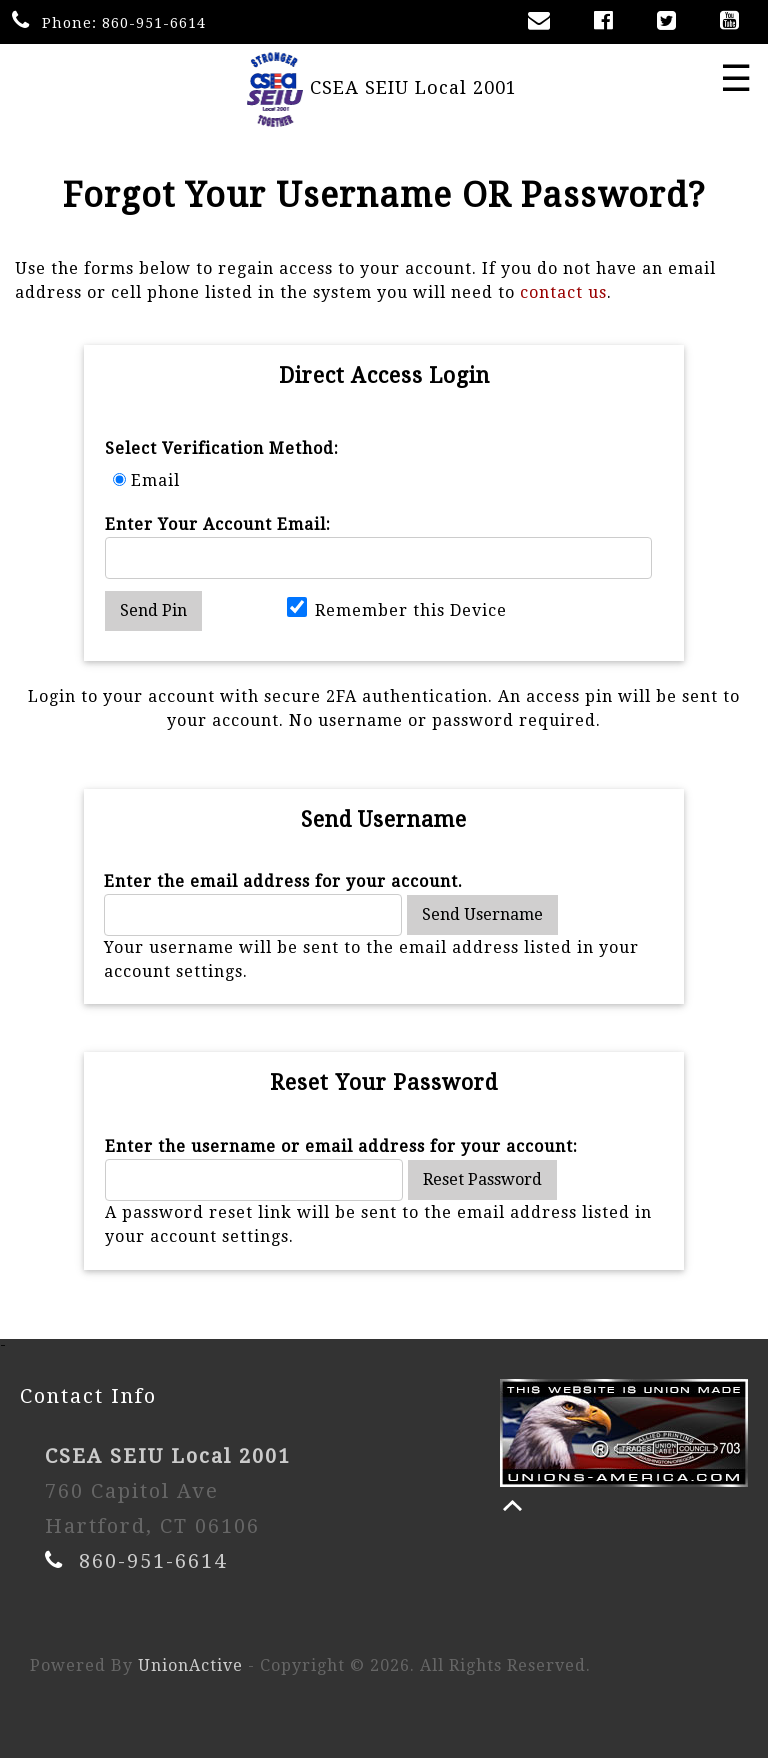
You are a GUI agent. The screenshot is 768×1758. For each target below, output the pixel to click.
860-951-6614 (154, 23)
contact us (563, 292)
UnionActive (190, 1665)
